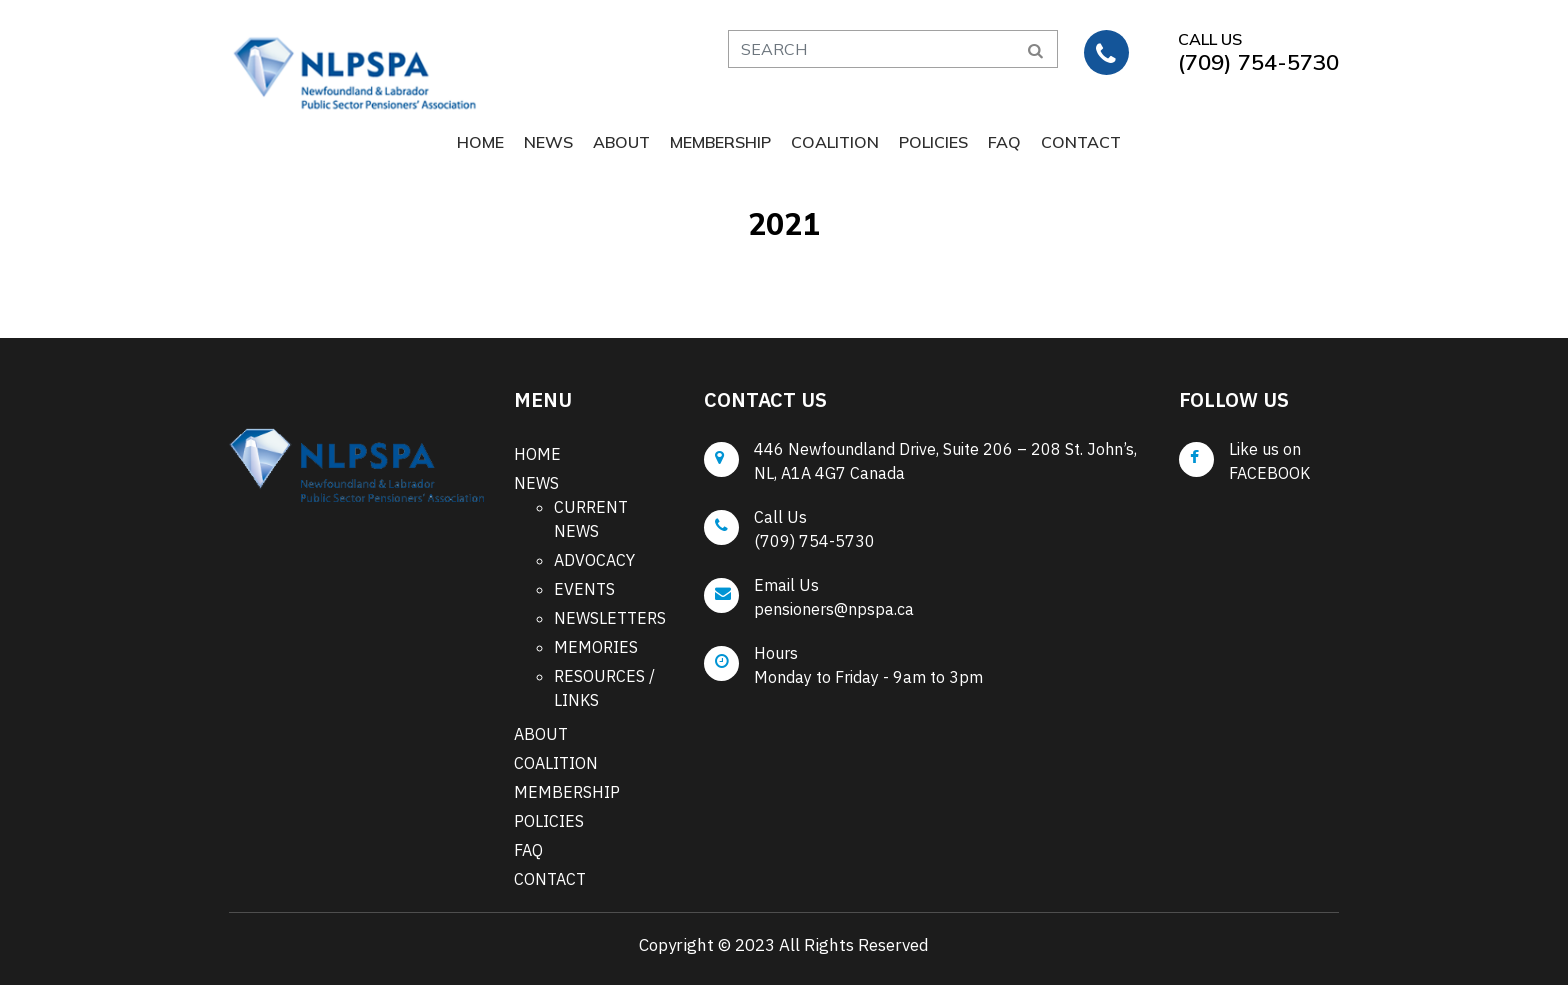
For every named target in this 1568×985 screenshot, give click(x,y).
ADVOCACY (594, 560)
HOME (480, 142)
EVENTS (584, 589)
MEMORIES (596, 647)
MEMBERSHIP (720, 142)
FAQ (1004, 142)
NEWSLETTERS (610, 618)
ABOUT (621, 142)
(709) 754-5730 (814, 541)
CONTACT (1081, 142)
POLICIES (933, 142)
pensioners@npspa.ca (834, 609)
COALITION (835, 142)
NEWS (548, 142)
